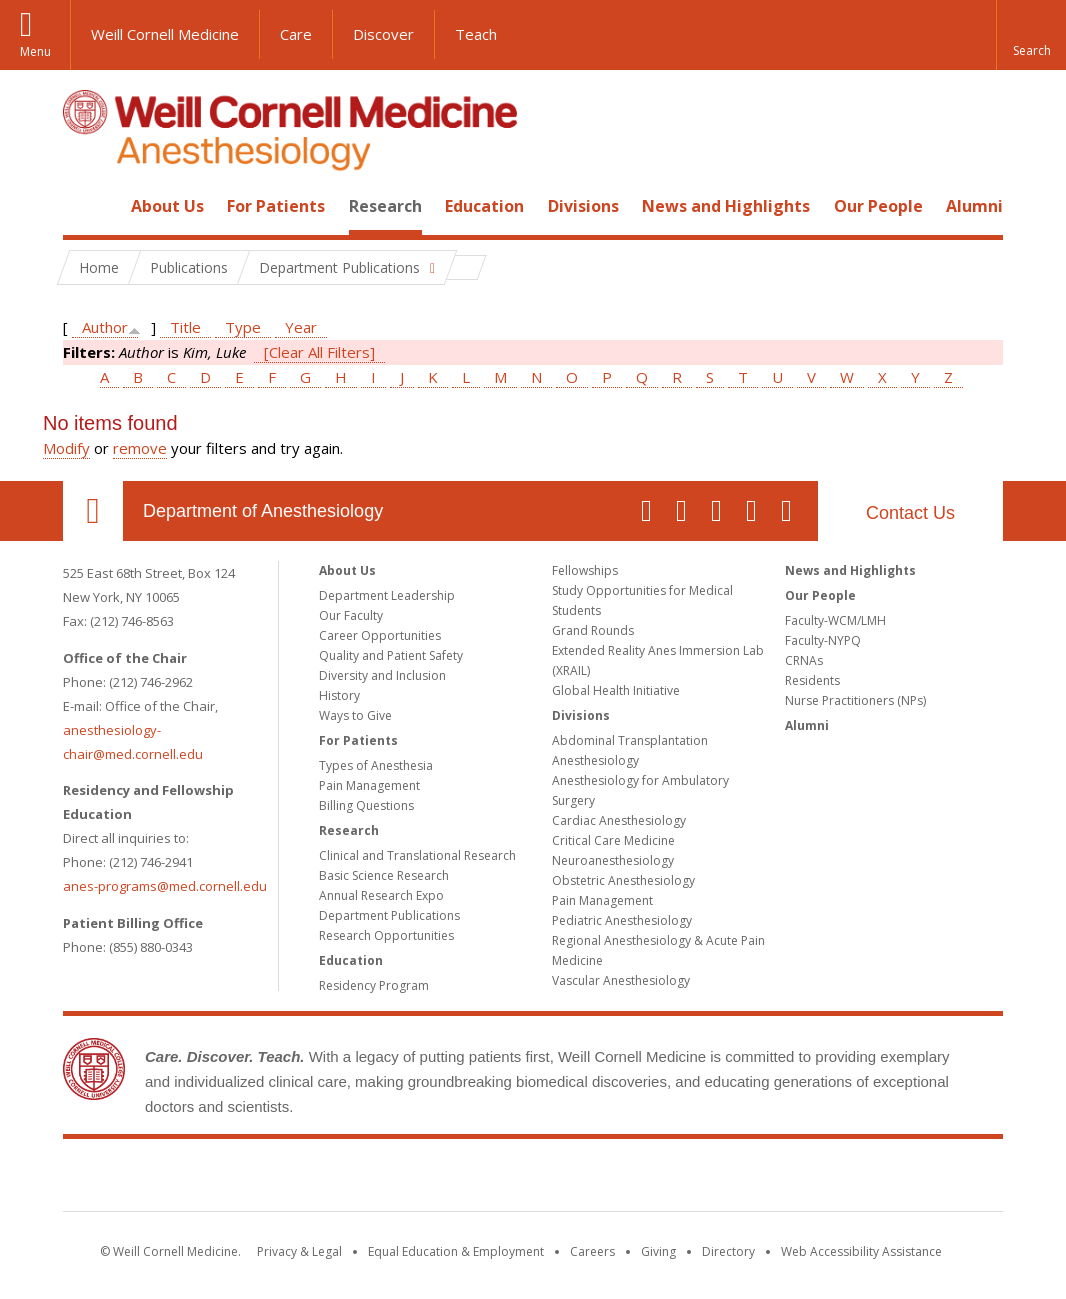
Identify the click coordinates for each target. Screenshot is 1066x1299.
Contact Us (910, 513)
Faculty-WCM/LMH (835, 620)
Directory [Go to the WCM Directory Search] (728, 1251)
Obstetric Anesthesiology (623, 880)
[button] (1031, 35)
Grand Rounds (593, 630)
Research (385, 206)
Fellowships (585, 570)
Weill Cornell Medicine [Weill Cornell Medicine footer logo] (533, 1179)
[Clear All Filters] (319, 352)
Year (301, 327)
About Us (167, 206)
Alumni (974, 206)
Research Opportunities (386, 935)
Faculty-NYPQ (823, 640)
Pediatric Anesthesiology (622, 920)
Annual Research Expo (381, 895)
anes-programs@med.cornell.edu (165, 886)
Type (243, 327)
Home (85, 206)
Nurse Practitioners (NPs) (855, 700)
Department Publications (389, 915)
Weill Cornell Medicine (165, 34)
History (339, 695)
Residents (812, 680)
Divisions (583, 206)
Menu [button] (35, 51)
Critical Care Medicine (613, 840)
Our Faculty (351, 615)
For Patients (276, 206)
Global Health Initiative (616, 690)
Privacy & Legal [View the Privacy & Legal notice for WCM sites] (299, 1251)
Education (484, 206)
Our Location (93, 511)
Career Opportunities (380, 635)
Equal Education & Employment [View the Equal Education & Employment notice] (456, 1251)
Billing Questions (366, 805)
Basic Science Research (384, 875)
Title (185, 327)
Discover (383, 34)
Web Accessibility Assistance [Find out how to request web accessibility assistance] (861, 1251)
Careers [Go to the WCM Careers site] (592, 1251)
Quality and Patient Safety (391, 655)
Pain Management (369, 785)
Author (105, 327)
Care (296, 34)
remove (140, 448)
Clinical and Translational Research (417, 855)
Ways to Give (355, 715)
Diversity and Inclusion (382, 675)
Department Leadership (387, 595)
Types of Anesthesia (376, 765)
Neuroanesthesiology (613, 860)
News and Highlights (726, 206)
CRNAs (804, 660)
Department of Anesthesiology (263, 511)
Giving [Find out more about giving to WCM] (658, 1251)
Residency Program (374, 985)
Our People (878, 206)
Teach (476, 34)
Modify (66, 448)
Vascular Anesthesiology (621, 980)
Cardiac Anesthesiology (619, 820)
